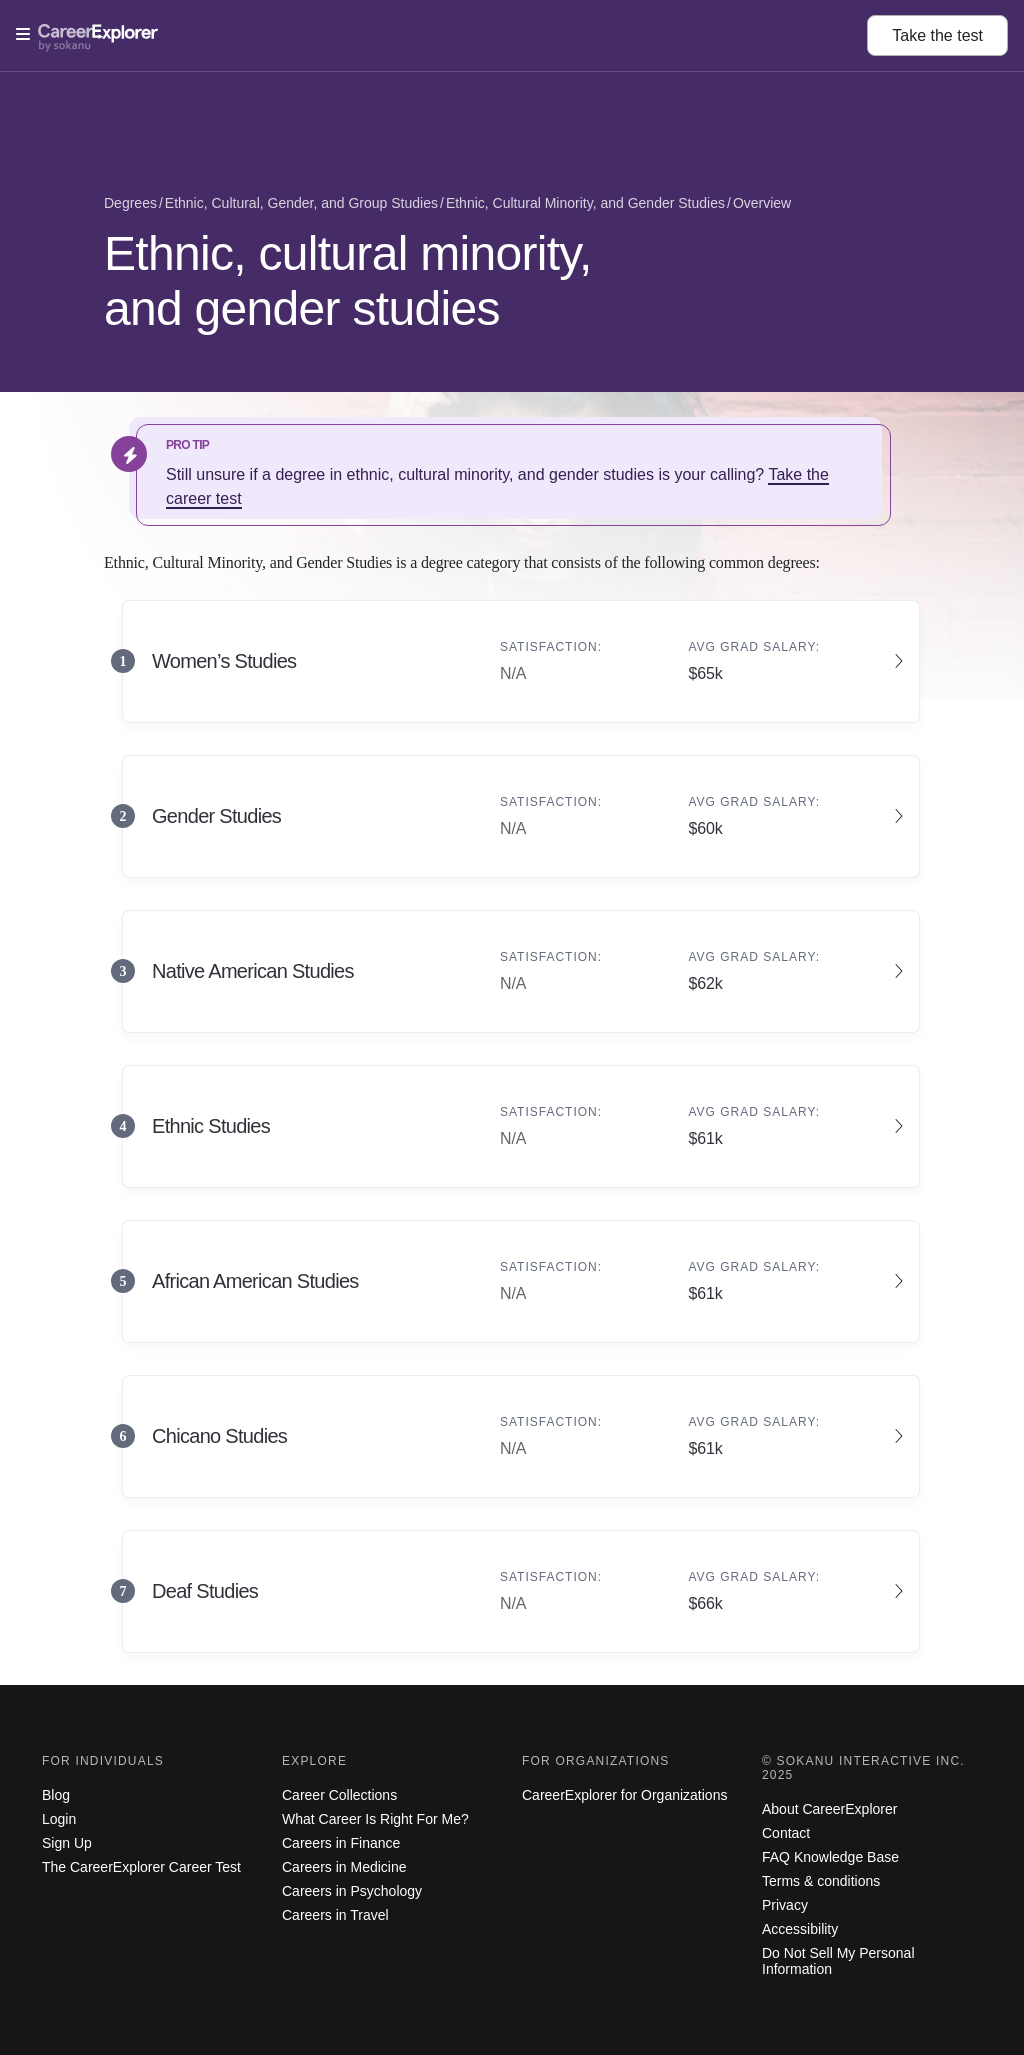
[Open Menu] (441, 35)
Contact (786, 1833)
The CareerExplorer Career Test (141, 1867)
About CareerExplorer (829, 1809)
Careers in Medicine (344, 1867)
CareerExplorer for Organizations (624, 1795)
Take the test (937, 35)
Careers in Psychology (352, 1891)
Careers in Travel (335, 1915)
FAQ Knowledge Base (830, 1857)
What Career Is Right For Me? (375, 1819)
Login (59, 1819)
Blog (56, 1795)
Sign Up (67, 1843)
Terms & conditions (821, 1881)
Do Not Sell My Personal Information (838, 1961)
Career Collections (339, 1795)
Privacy (785, 1905)
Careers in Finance (341, 1843)
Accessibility (800, 1929)
